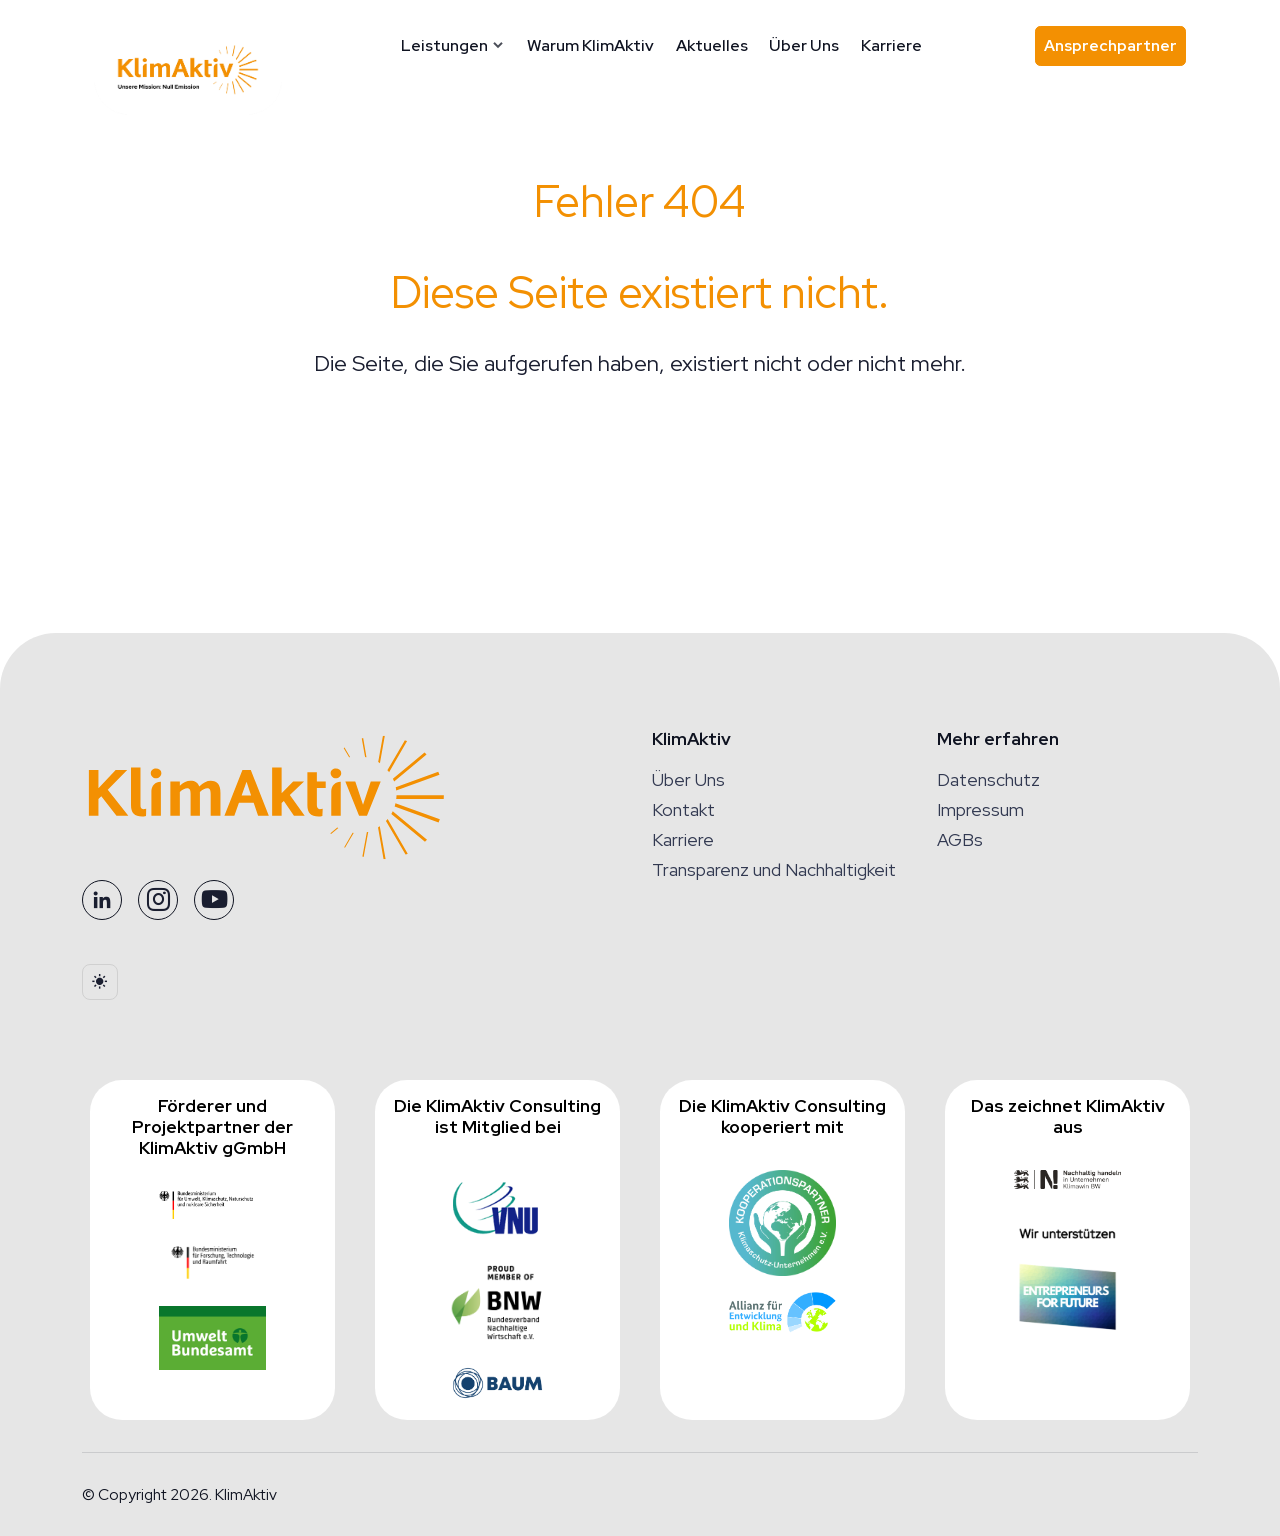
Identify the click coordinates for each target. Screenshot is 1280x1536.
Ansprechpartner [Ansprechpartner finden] (1115, 50)
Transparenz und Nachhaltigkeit (774, 869)
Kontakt (683, 809)
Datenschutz (988, 779)
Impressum (980, 809)
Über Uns (806, 45)
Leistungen (446, 45)
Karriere (893, 45)
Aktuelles (714, 45)
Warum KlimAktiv (592, 45)
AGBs (960, 839)
